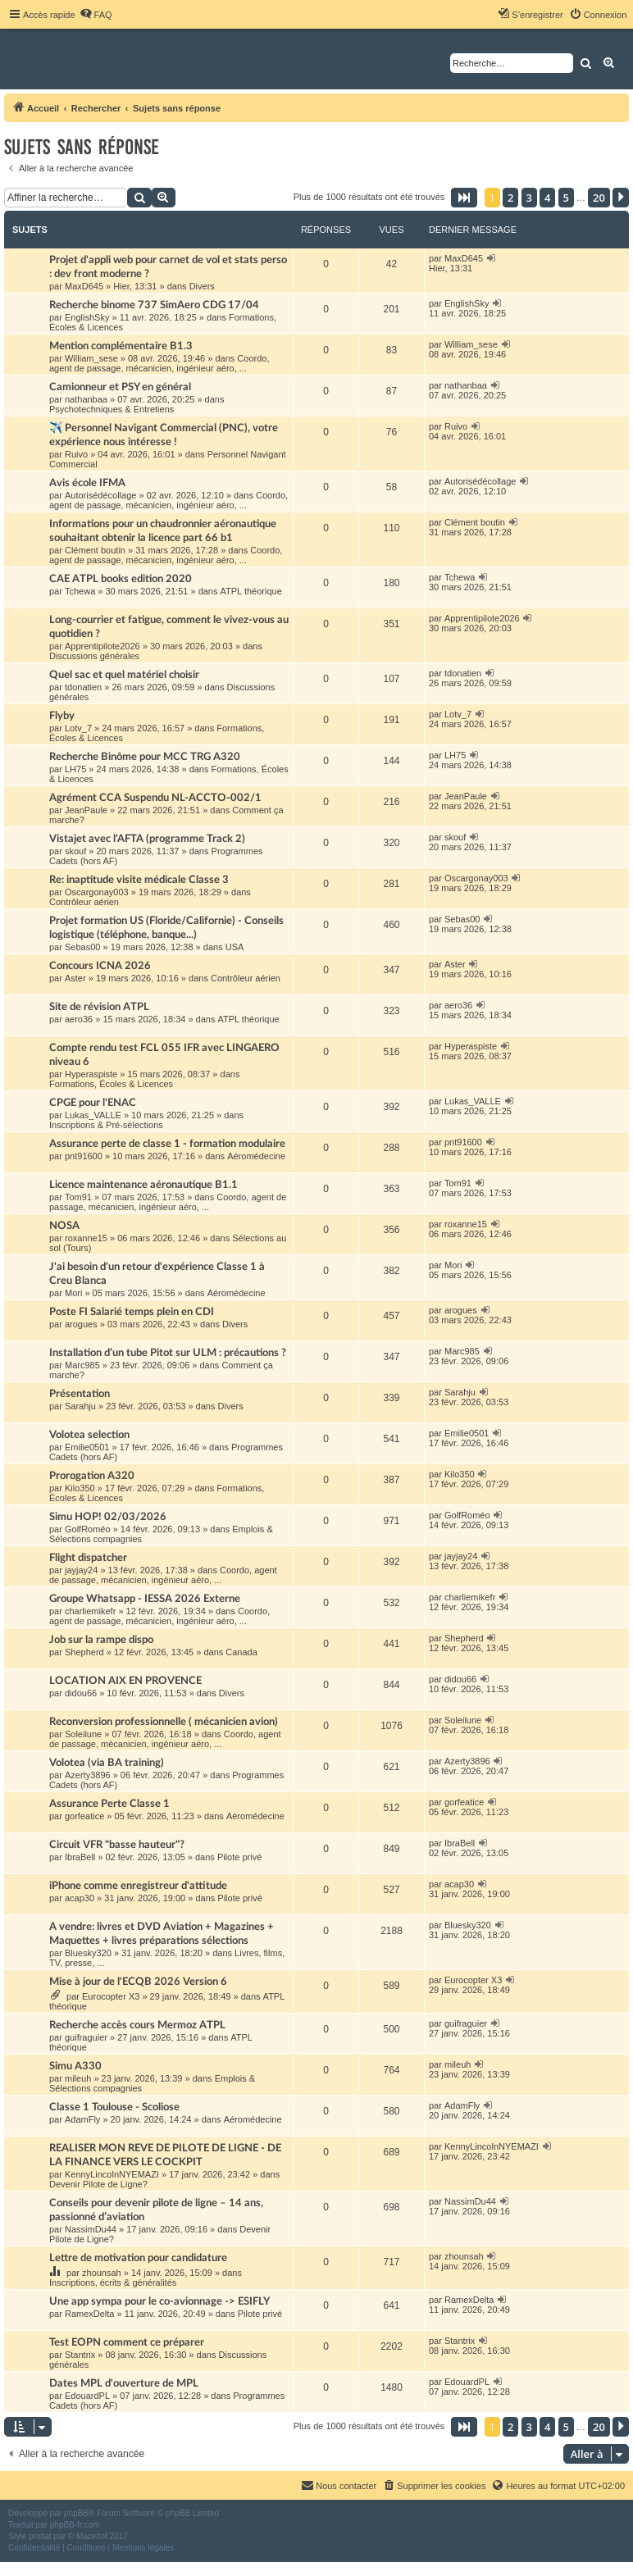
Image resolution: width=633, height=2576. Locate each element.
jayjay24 (81, 1570)
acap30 (79, 1898)
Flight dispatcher (88, 1557)
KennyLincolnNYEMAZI (112, 2174)
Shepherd (84, 1652)
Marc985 (82, 1365)
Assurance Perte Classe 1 (109, 1803)
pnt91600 (83, 1156)
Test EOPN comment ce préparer (126, 2342)
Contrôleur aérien (84, 902)
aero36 (79, 1019)
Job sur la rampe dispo (101, 1639)
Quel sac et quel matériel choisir (124, 674)
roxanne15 (86, 1238)
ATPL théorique (251, 591)
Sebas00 (82, 947)
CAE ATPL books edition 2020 (120, 579)
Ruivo (76, 454)
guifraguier (86, 2037)
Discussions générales (94, 656)
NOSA (64, 1225)
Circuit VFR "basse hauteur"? (116, 1844)
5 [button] (566, 197)
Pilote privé (239, 1857)
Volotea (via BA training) (106, 1762)
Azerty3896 (88, 1775)
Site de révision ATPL (99, 1007)
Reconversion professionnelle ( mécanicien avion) (163, 1721)
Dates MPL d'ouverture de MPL (123, 2383)
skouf (75, 851)
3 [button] (529, 197)
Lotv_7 (78, 728)
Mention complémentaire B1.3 (121, 346)
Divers (202, 286)
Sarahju (80, 1406)
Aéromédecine (256, 1156)
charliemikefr (90, 1611)
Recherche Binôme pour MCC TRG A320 (144, 756)
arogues (81, 1324)
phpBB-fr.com (75, 2524)
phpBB (76, 2513)
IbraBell (80, 1857)
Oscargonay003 (97, 892)
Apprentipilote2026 (102, 646)
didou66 (81, 1693)
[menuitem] (96, 15)
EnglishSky (87, 317)
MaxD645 (84, 286)
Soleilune (83, 1734)
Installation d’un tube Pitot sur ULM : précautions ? (167, 1353)
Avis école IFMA (87, 483)
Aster (75, 978)
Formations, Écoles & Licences (111, 1084)
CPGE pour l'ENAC (92, 1102)
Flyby (62, 715)
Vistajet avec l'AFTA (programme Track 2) (147, 838)
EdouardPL (87, 2396)
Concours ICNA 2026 (100, 966)
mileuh (78, 2078)
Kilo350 (80, 1488)
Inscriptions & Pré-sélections (106, 1125)
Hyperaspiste (91, 1074)
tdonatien (83, 687)
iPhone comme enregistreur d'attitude (138, 1885)
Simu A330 (75, 2066)
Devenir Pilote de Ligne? (98, 2184)
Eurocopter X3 (110, 1996)
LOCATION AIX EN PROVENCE (125, 1680)
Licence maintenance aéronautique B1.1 (143, 1184)
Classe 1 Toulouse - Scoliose (114, 2107)
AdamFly (82, 2119)
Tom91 (78, 1197)
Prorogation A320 (91, 1475)
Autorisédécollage (100, 495)
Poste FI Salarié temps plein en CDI (131, 1312)
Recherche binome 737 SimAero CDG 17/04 (154, 305)
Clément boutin (95, 550)
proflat (40, 2536)
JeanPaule (86, 810)
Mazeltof (91, 2536)
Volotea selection (89, 1434)
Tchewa (80, 591)
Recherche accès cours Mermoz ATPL (137, 2025)
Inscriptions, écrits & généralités (112, 2282)
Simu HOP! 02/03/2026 (107, 1516)
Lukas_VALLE (93, 1115)
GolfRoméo (88, 1529)
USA (234, 947)
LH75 (75, 769)
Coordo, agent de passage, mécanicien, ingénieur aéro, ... (159, 363)
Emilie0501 (87, 1447)
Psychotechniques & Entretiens (111, 409)
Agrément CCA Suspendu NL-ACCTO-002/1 (155, 797)
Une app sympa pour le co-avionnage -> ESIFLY (159, 2301)
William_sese (91, 358)
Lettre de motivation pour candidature (138, 2258)
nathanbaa (86, 399)
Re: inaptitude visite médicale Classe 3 (139, 879)
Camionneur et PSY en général (120, 387)
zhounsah (101, 2273)
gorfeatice (84, 1816)
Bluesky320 (88, 1953)
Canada (241, 1652)
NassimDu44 (90, 2229)
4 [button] (547, 197)
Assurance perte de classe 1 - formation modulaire (167, 1143)
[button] (464, 197)
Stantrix (80, 2355)
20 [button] (599, 197)
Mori (73, 1293)
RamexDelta (90, 2314)
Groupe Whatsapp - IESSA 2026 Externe (144, 1598)
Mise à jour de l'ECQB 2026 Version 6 (138, 1981)
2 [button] (510, 197)
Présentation (79, 1394)
